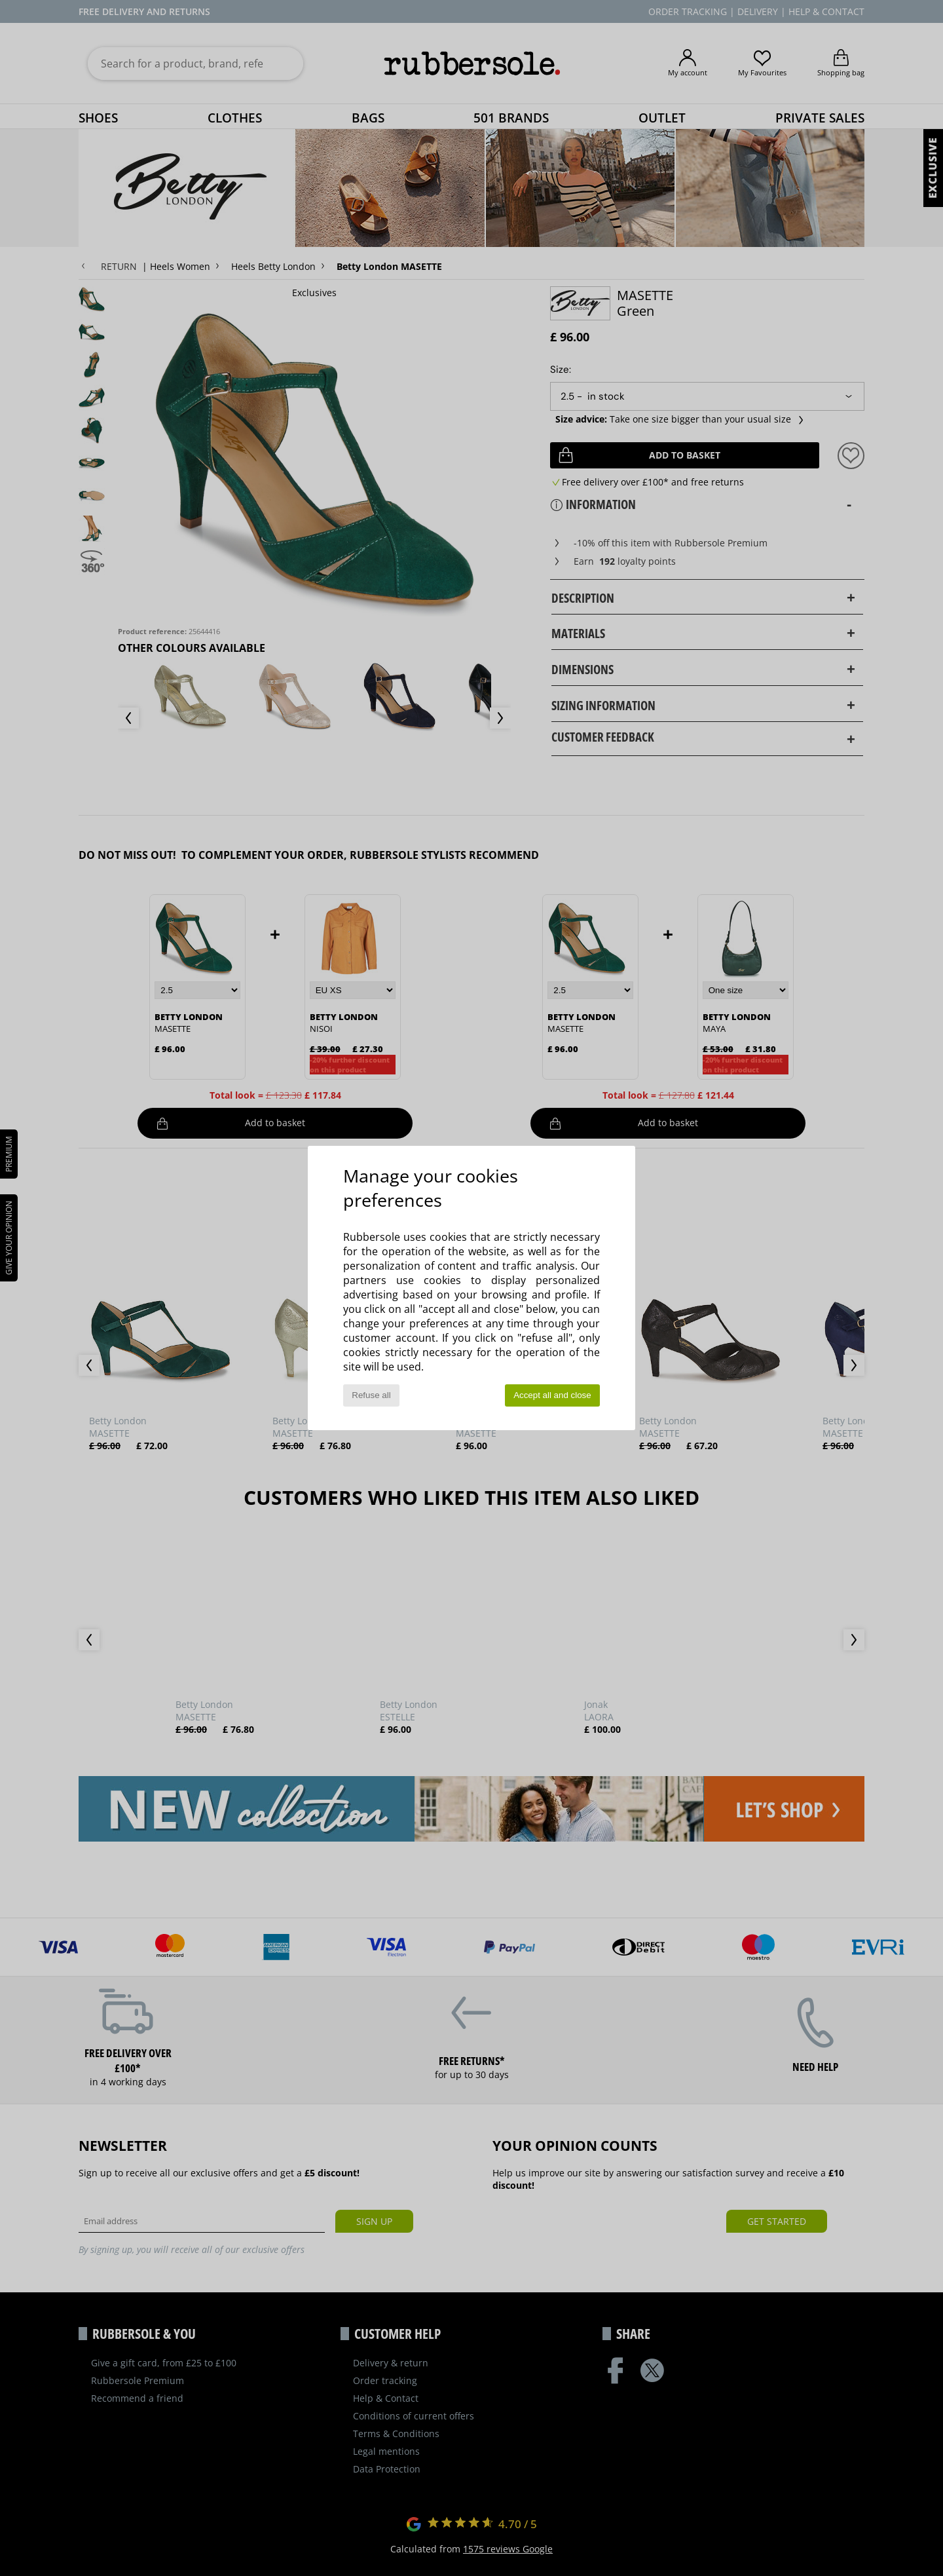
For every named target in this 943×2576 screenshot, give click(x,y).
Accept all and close (552, 1395)
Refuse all (371, 1395)
